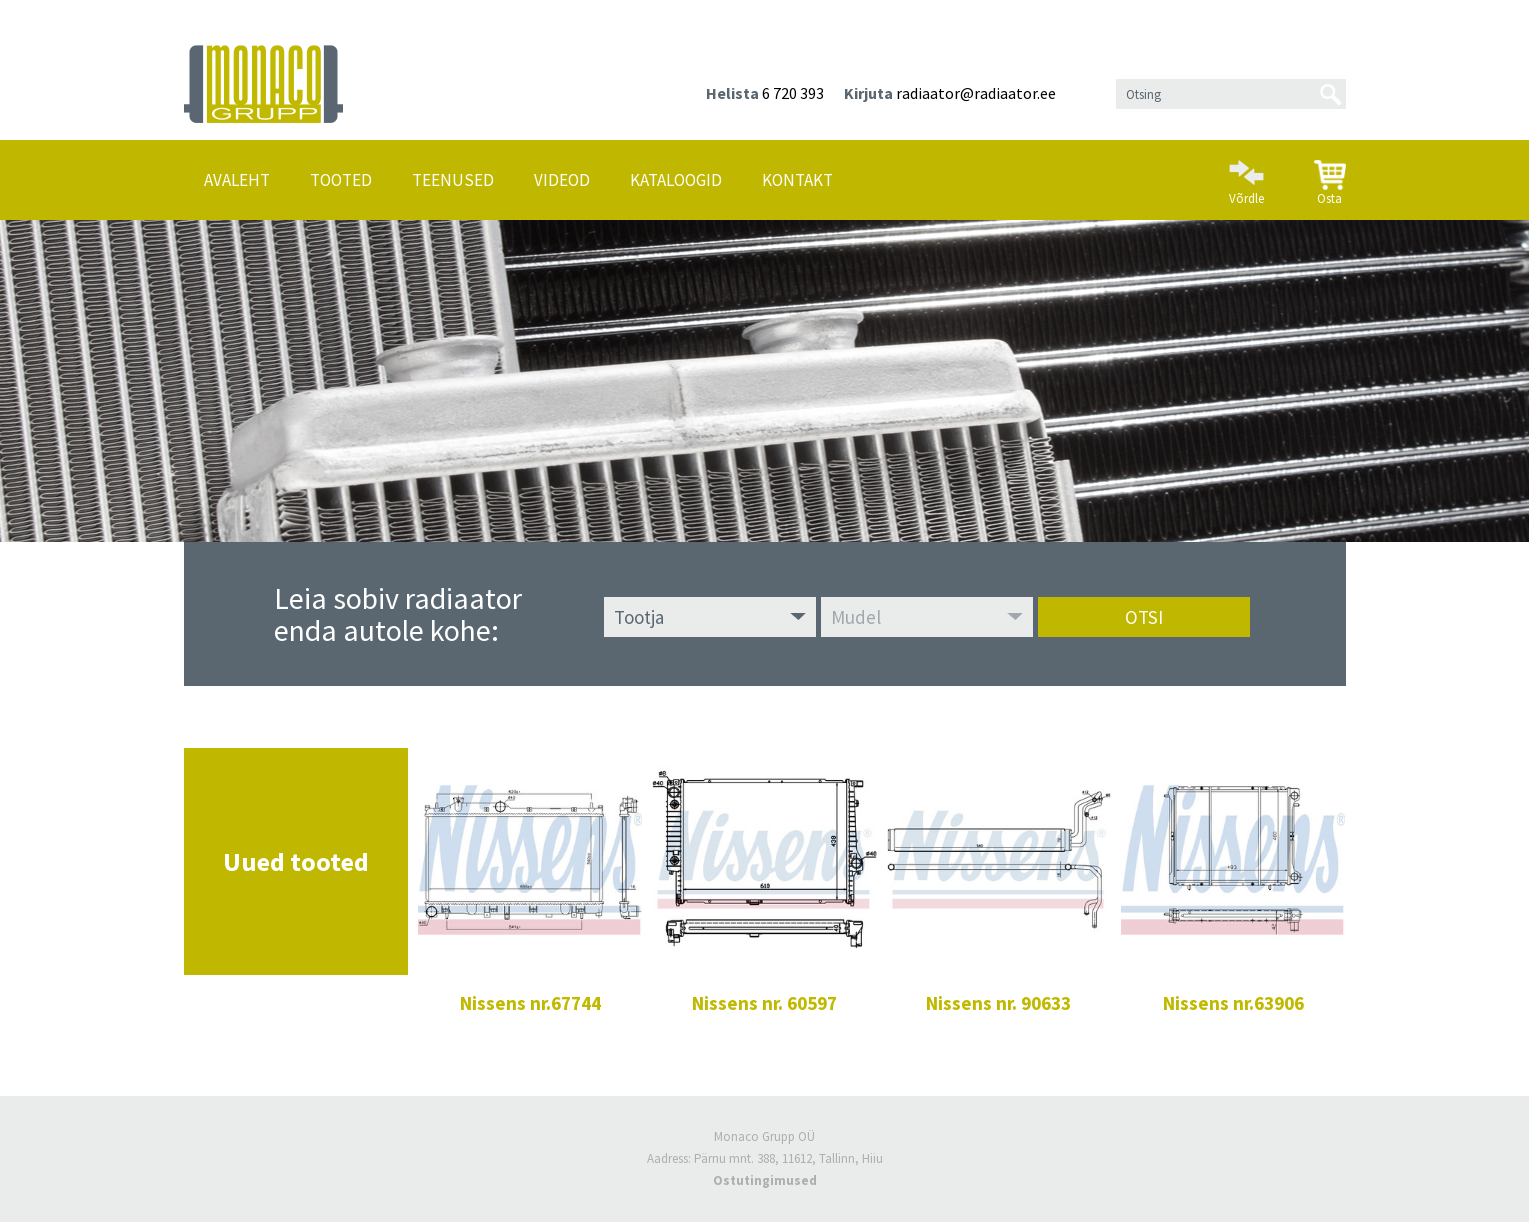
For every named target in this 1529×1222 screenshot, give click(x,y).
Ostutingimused (765, 1180)
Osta (1330, 175)
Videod (562, 180)
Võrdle (1246, 174)
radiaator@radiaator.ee (976, 93)
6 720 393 (793, 93)
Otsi (1144, 617)
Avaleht (237, 180)
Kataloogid (676, 180)
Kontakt (797, 180)
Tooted (341, 180)
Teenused (453, 180)
